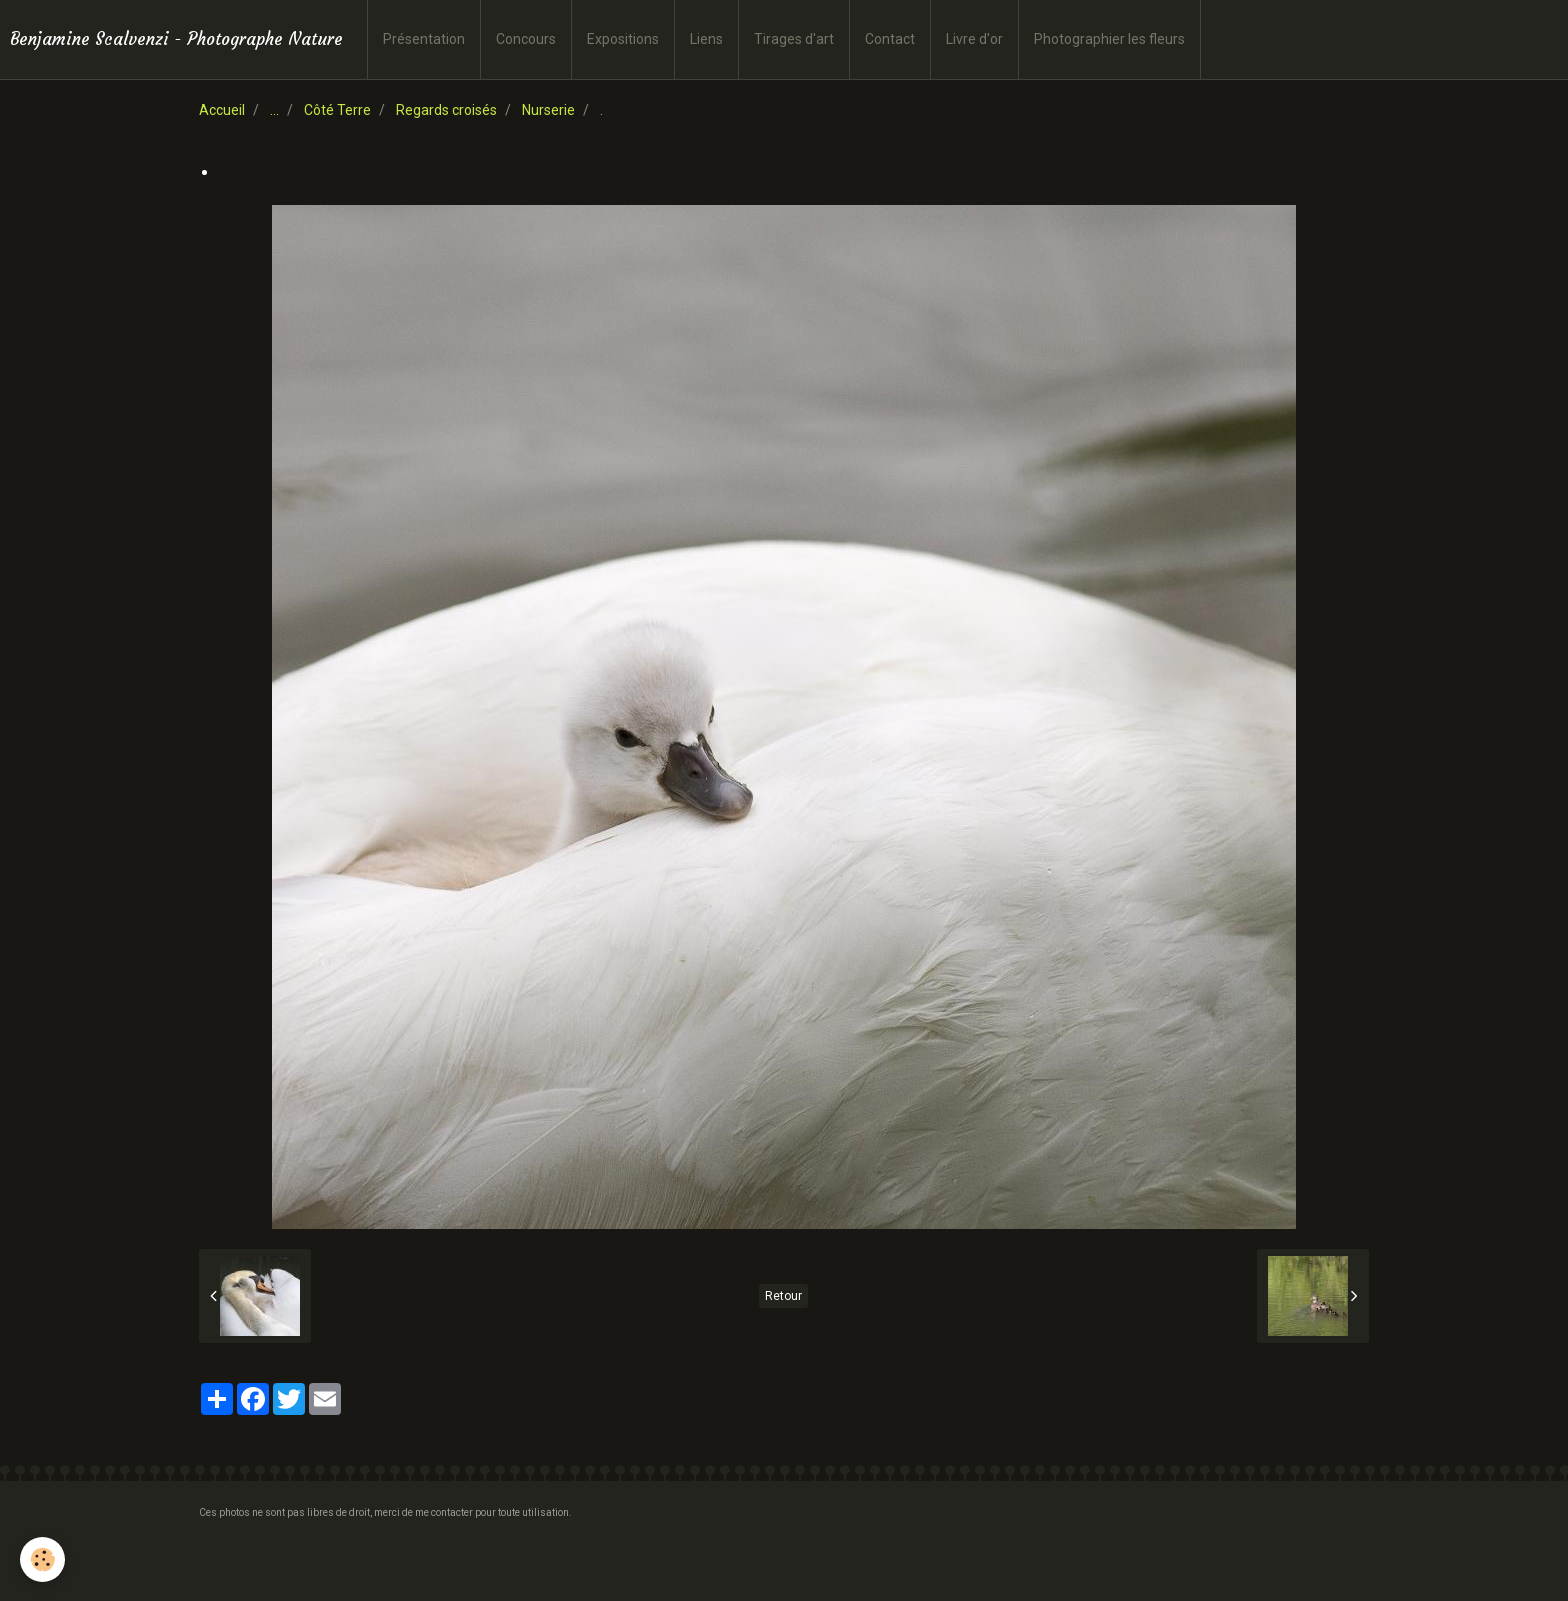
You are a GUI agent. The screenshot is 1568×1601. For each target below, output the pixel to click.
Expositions (623, 39)
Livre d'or (974, 39)
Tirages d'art (794, 39)
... (274, 110)
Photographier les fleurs (1109, 39)
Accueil (222, 110)
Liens (706, 39)
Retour (783, 1296)
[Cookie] (42, 1559)
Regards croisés (446, 110)
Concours (526, 39)
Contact (890, 39)
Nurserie (548, 110)
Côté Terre (337, 110)
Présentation (424, 39)
